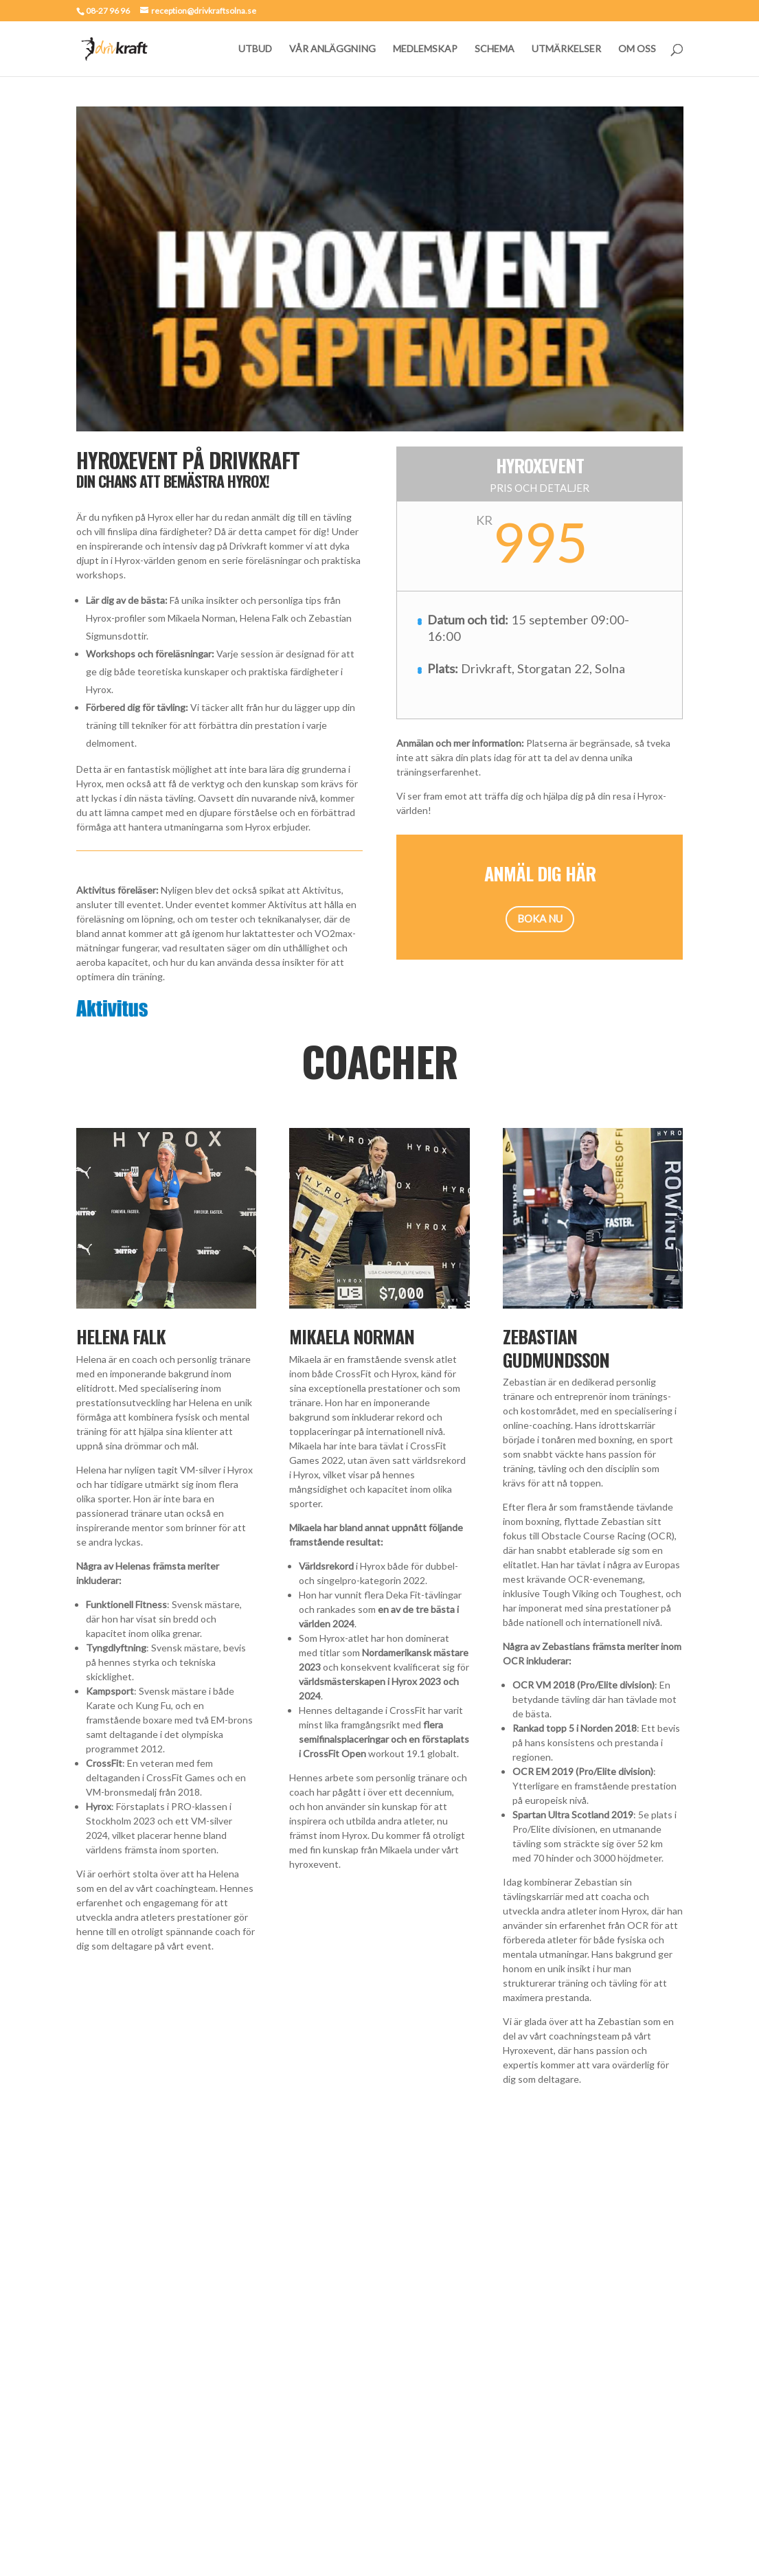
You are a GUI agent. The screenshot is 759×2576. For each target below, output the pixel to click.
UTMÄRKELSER (566, 49)
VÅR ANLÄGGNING (332, 49)
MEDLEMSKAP (425, 49)
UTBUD (255, 49)
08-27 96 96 (108, 10)
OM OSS (637, 49)
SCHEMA (494, 49)
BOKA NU (540, 918)
